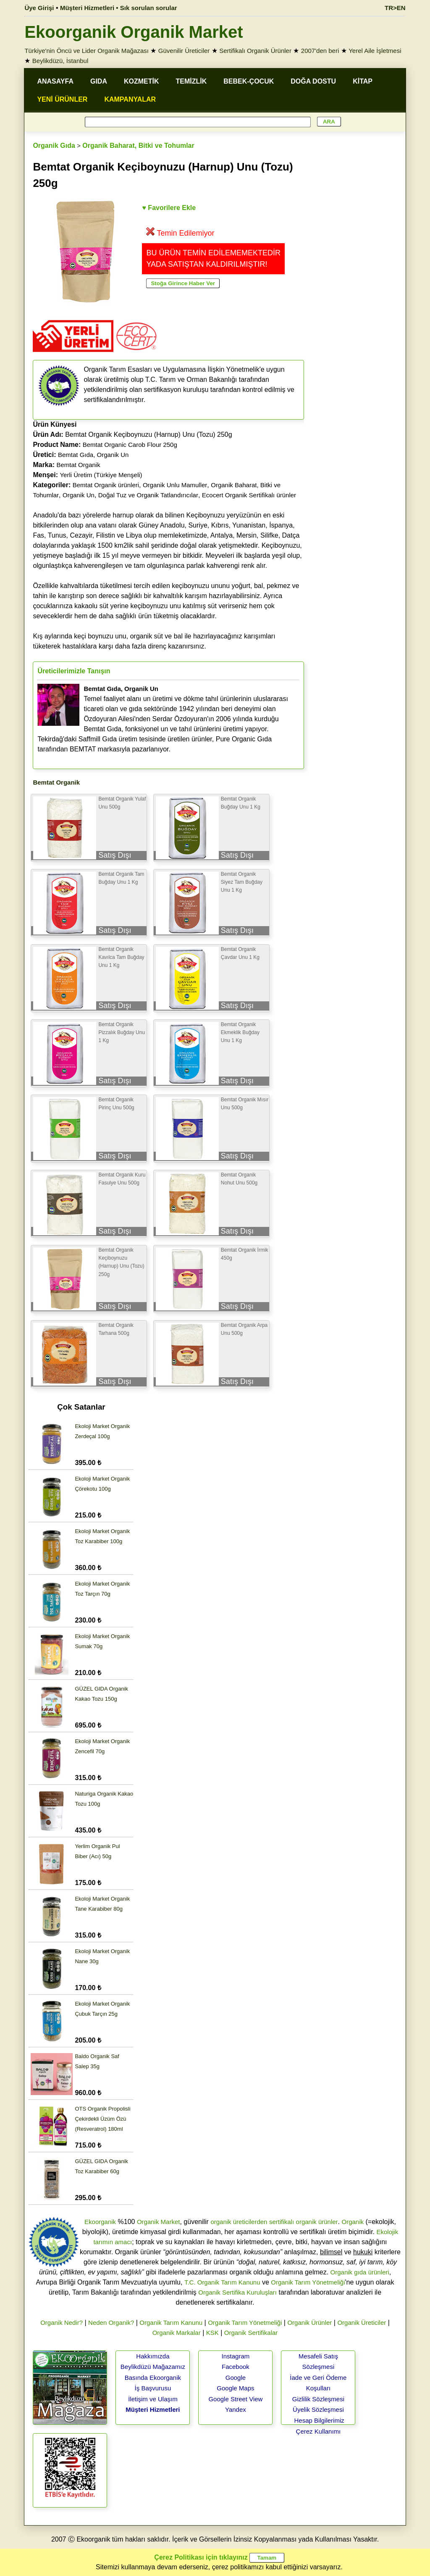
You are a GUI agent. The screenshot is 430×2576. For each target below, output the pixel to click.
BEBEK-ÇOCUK (248, 81)
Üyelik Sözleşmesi (318, 2409)
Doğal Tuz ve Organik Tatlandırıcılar (148, 495)
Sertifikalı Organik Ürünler (255, 50)
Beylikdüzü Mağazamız (153, 2366)
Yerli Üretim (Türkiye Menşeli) (101, 474)
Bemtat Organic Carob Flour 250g (130, 444)
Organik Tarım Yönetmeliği (308, 2282)
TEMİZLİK (191, 81)
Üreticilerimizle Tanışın (73, 671)
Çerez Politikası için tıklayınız (200, 2557)
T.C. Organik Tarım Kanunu (222, 2282)
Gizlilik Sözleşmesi (318, 2399)
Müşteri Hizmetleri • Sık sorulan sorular (118, 7)
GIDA (98, 81)
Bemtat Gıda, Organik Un (93, 454)
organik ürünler (317, 2221)
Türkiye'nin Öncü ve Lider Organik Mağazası (86, 50)
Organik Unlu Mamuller (175, 484)
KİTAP (362, 81)
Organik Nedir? (61, 2322)
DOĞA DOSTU (313, 81)
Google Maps (235, 2388)
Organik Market (158, 2221)
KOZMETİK (141, 81)
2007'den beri (320, 50)
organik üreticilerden (238, 2221)
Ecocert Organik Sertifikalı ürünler (249, 495)
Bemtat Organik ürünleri (106, 484)
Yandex (235, 2409)
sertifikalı (281, 2221)
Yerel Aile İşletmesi (375, 50)
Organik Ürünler (309, 2322)
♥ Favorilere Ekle (169, 207)
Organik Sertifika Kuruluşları (237, 2292)
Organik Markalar (176, 2332)
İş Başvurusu (153, 2388)
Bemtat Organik (78, 464)
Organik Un (78, 495)
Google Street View (235, 2399)
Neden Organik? (111, 2322)
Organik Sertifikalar (251, 2332)
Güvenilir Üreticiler (184, 50)
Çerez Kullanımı (318, 2431)
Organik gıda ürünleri (359, 2272)
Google (235, 2377)
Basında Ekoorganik (153, 2377)
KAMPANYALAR (130, 99)
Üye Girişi (39, 7)
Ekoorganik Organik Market (133, 32)
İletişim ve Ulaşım (153, 2399)
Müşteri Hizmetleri (153, 2409)
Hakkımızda (152, 2356)
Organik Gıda (54, 145)
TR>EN (395, 7)
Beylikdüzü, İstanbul (60, 60)
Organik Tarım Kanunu (170, 2322)
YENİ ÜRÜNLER (62, 99)
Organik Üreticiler (361, 2322)
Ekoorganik (100, 2221)
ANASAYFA (55, 81)
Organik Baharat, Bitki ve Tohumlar (138, 145)
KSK (212, 2332)
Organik (353, 2221)
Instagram (236, 2356)
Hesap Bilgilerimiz (319, 2420)
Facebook (235, 2366)
